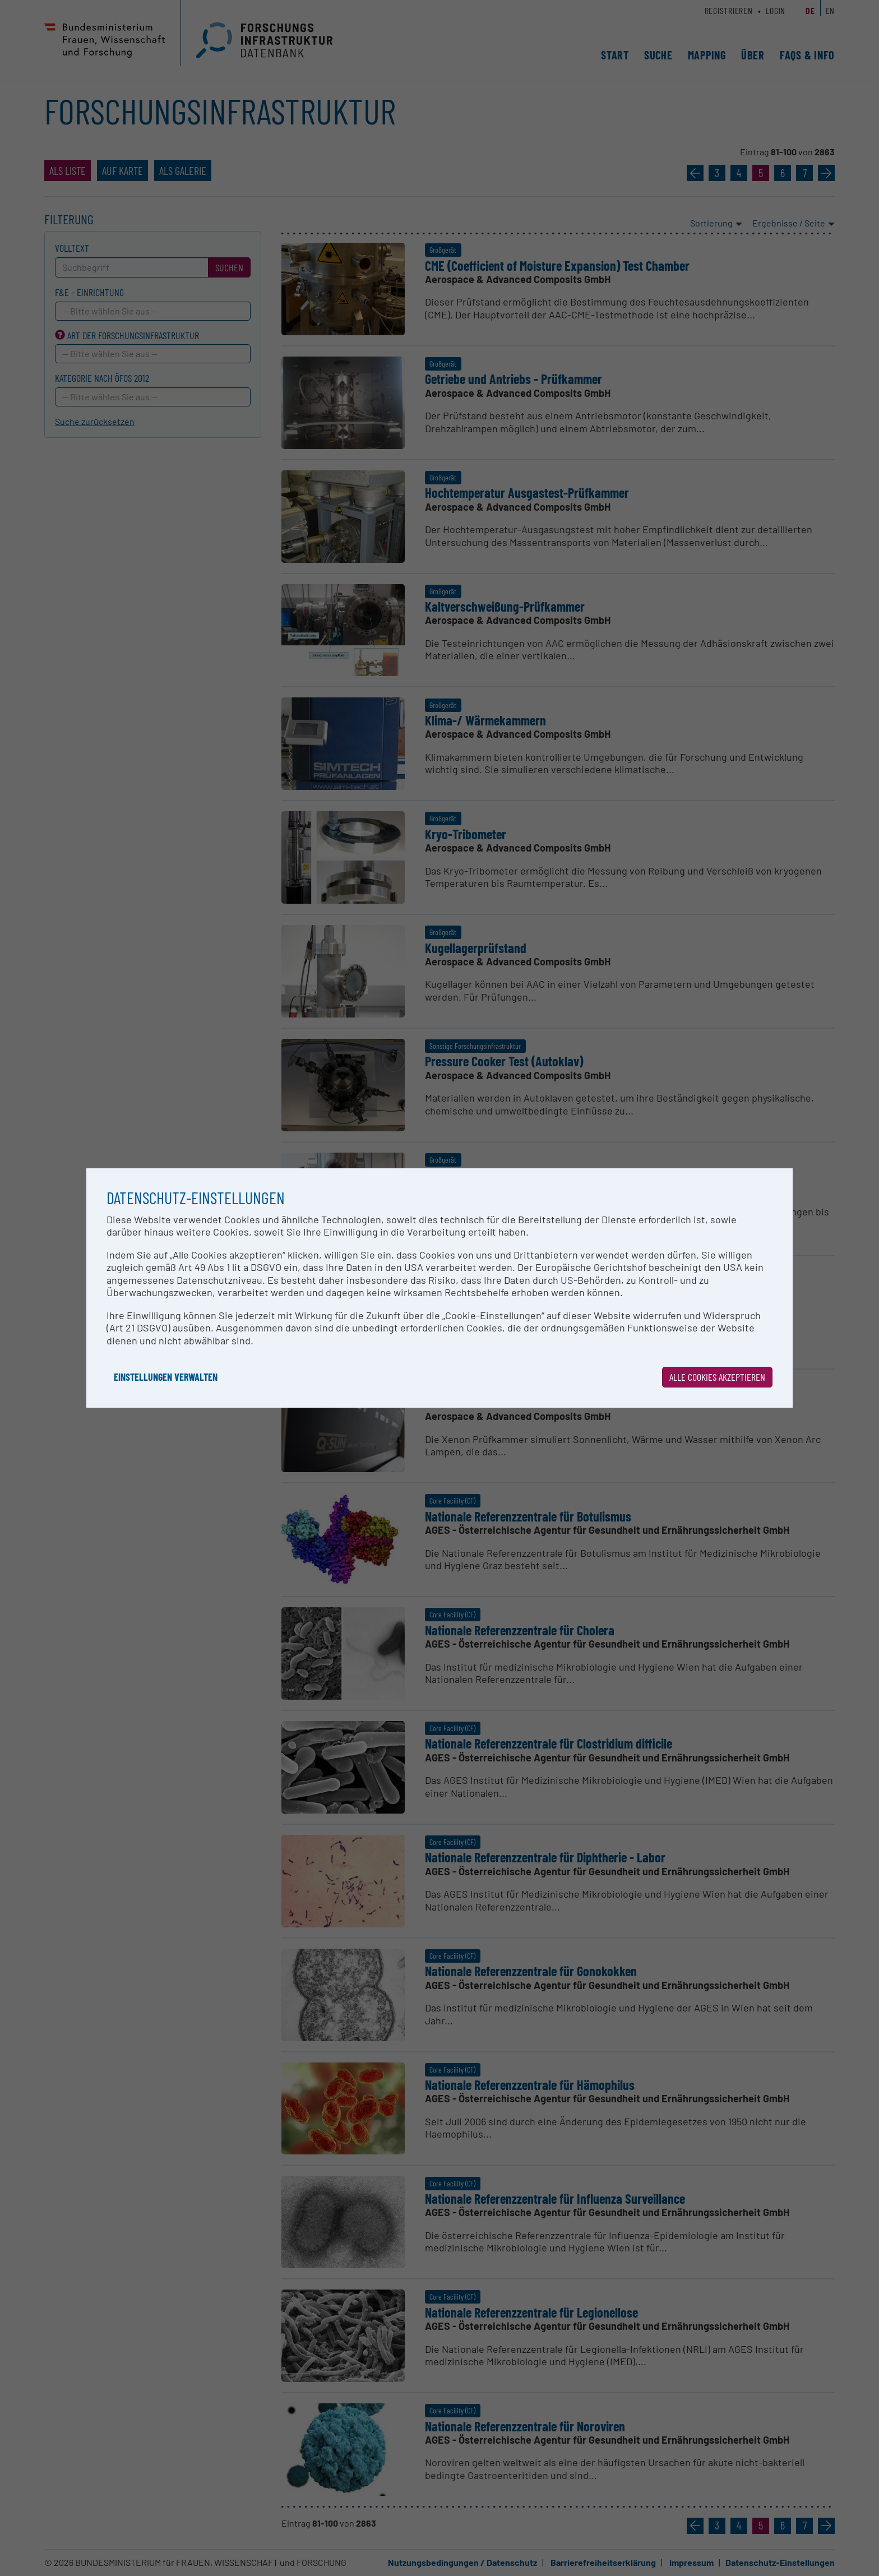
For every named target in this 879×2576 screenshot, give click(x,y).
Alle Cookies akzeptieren (717, 1377)
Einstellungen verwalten (166, 1377)
